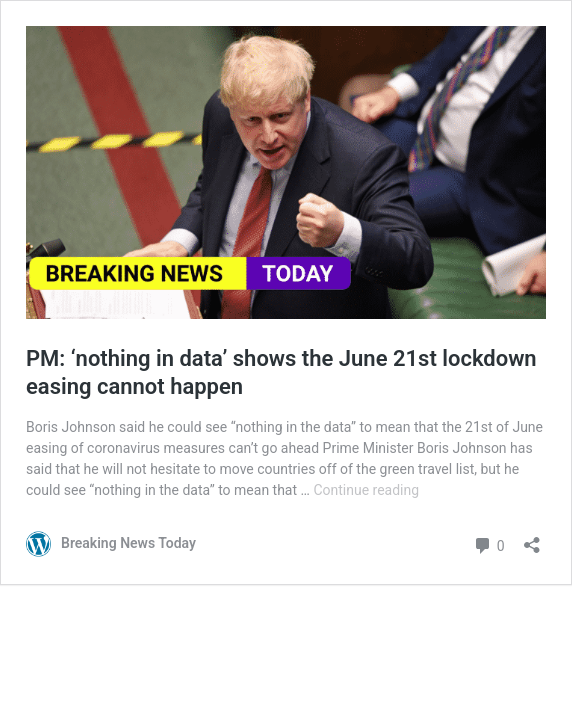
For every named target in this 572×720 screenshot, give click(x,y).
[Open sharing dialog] (532, 538)
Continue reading (366, 490)
